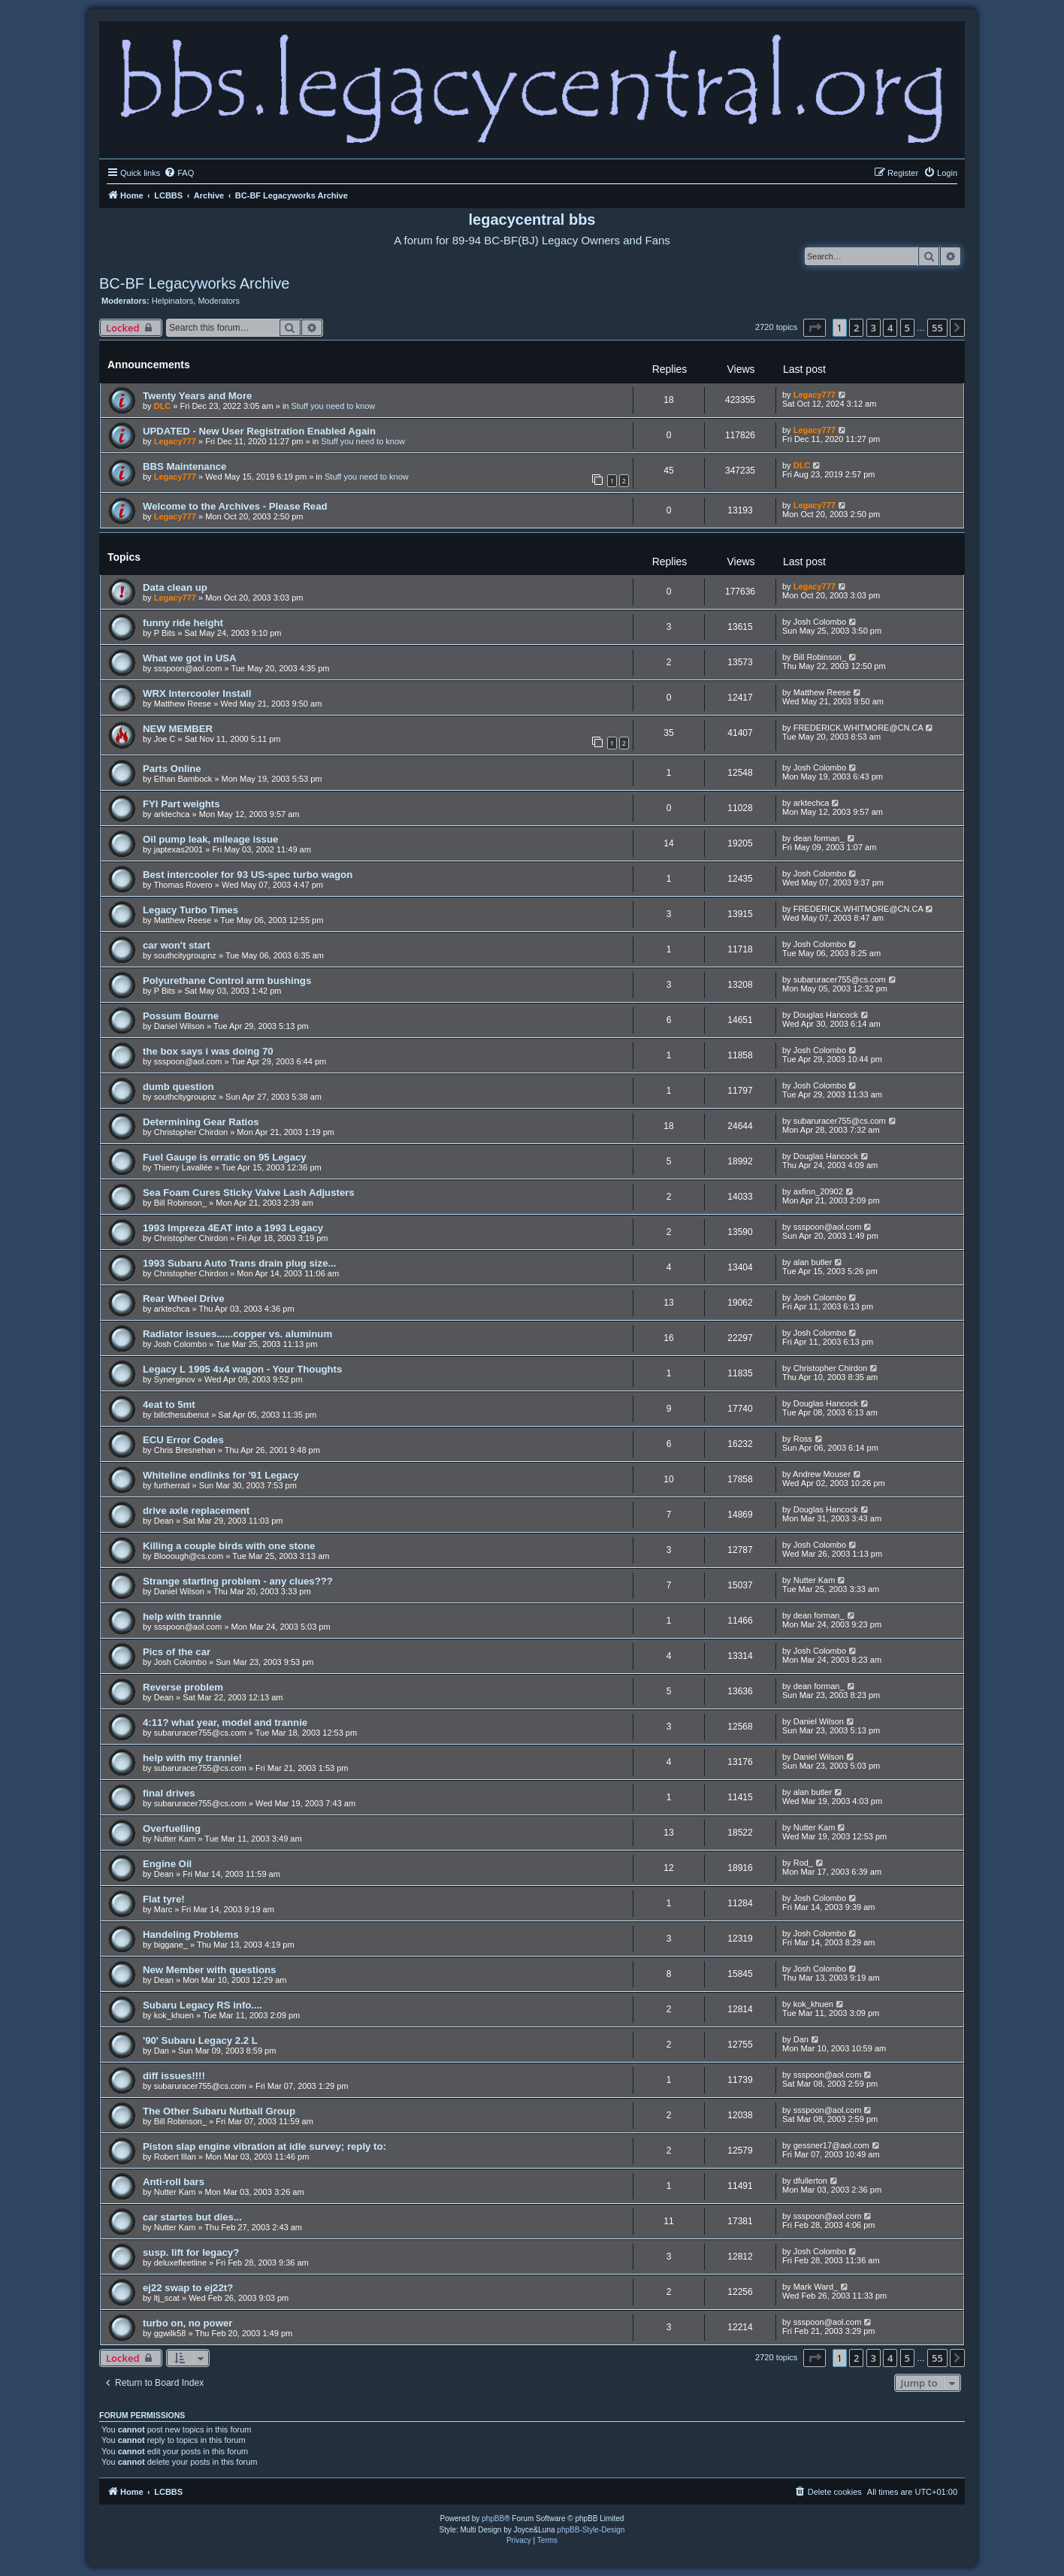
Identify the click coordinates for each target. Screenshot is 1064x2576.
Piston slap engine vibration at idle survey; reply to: (264, 2146)
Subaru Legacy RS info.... (202, 2005)
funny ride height (183, 622)
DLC (162, 405)
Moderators (219, 300)
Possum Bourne (181, 1016)
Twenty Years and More (197, 395)
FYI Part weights (181, 804)
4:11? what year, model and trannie (225, 1722)
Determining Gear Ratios (201, 1122)
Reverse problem (183, 1687)
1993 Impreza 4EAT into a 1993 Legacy (233, 1228)
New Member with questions (209, 1969)
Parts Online (172, 768)
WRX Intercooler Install (197, 693)
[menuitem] (179, 173)
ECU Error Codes (183, 1439)
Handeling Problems (191, 1934)
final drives (169, 1793)
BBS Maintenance (184, 466)
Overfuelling (172, 1828)
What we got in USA (190, 658)
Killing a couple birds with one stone (229, 1545)
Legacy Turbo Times (190, 910)
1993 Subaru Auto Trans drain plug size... (239, 1263)
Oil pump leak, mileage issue (210, 839)
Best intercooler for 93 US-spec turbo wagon (247, 874)
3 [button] (873, 327)
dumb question (178, 1086)
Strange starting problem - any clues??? (238, 1581)
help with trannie (182, 1616)
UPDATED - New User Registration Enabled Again (259, 431)
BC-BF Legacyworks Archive (194, 283)
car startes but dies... (192, 2217)
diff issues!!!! (174, 2075)
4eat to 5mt (169, 1404)
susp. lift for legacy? (191, 2252)
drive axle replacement (196, 1510)
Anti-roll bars (173, 2181)
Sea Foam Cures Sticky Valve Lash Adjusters (249, 1192)
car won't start (176, 945)
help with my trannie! (192, 1757)
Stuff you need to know (334, 405)
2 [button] (856, 327)
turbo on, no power (187, 2323)
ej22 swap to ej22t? (188, 2287)
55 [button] (937, 327)
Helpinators (173, 300)
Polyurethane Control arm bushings (227, 980)
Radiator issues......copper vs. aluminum (237, 1333)
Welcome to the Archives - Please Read (235, 506)
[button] (814, 328)
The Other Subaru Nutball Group (219, 2111)
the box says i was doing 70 (208, 1051)
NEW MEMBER (178, 728)
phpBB (493, 2518)
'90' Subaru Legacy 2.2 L (200, 2040)
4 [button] (890, 327)
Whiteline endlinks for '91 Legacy (221, 1475)
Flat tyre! (164, 1899)
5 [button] (907, 327)
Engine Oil (167, 1863)
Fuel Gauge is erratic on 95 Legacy (225, 1157)
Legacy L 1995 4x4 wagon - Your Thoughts (242, 1369)
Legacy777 (814, 394)
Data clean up (175, 587)
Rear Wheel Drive (183, 1298)
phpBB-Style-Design (590, 2530)
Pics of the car (176, 1651)
